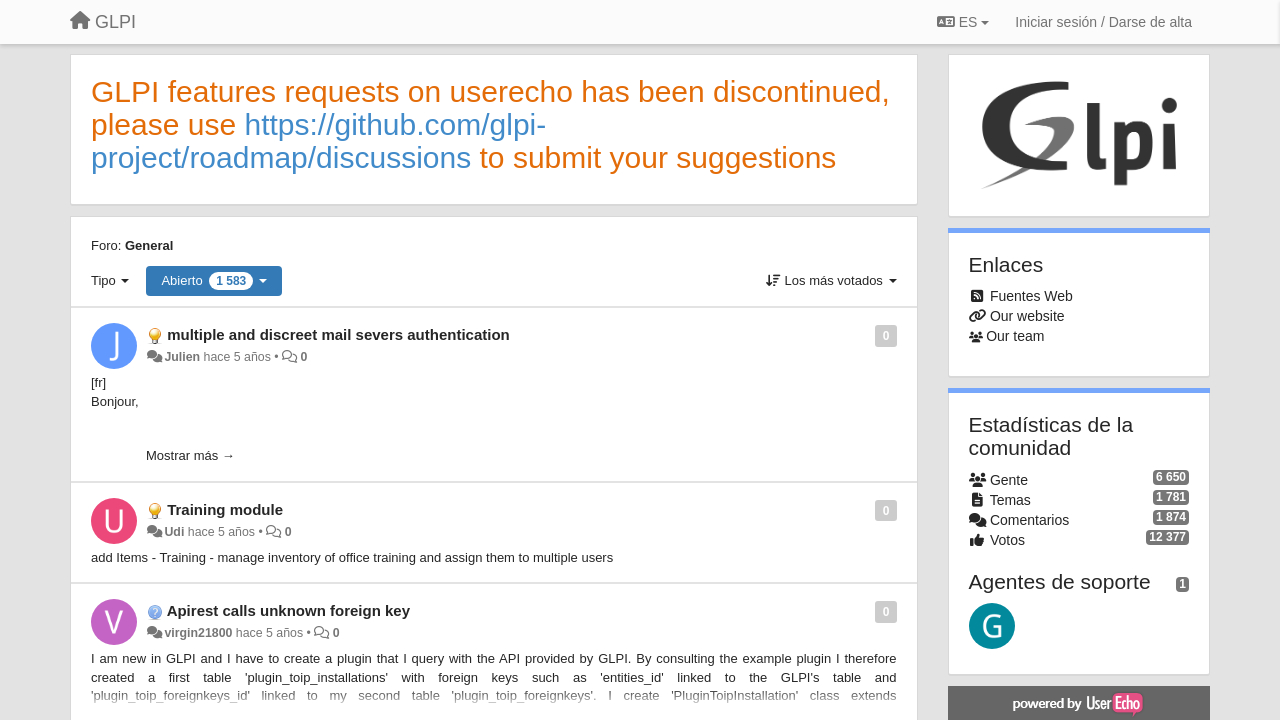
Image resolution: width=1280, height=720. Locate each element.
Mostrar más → (190, 455)
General (149, 245)
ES (963, 22)
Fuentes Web (1031, 296)
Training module (225, 509)
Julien (182, 357)
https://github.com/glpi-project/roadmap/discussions (318, 141)
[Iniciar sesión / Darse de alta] (1103, 22)
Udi (174, 532)
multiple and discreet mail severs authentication (338, 334)
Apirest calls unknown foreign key (288, 610)
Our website (1027, 316)
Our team (1015, 336)
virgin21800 (198, 633)
